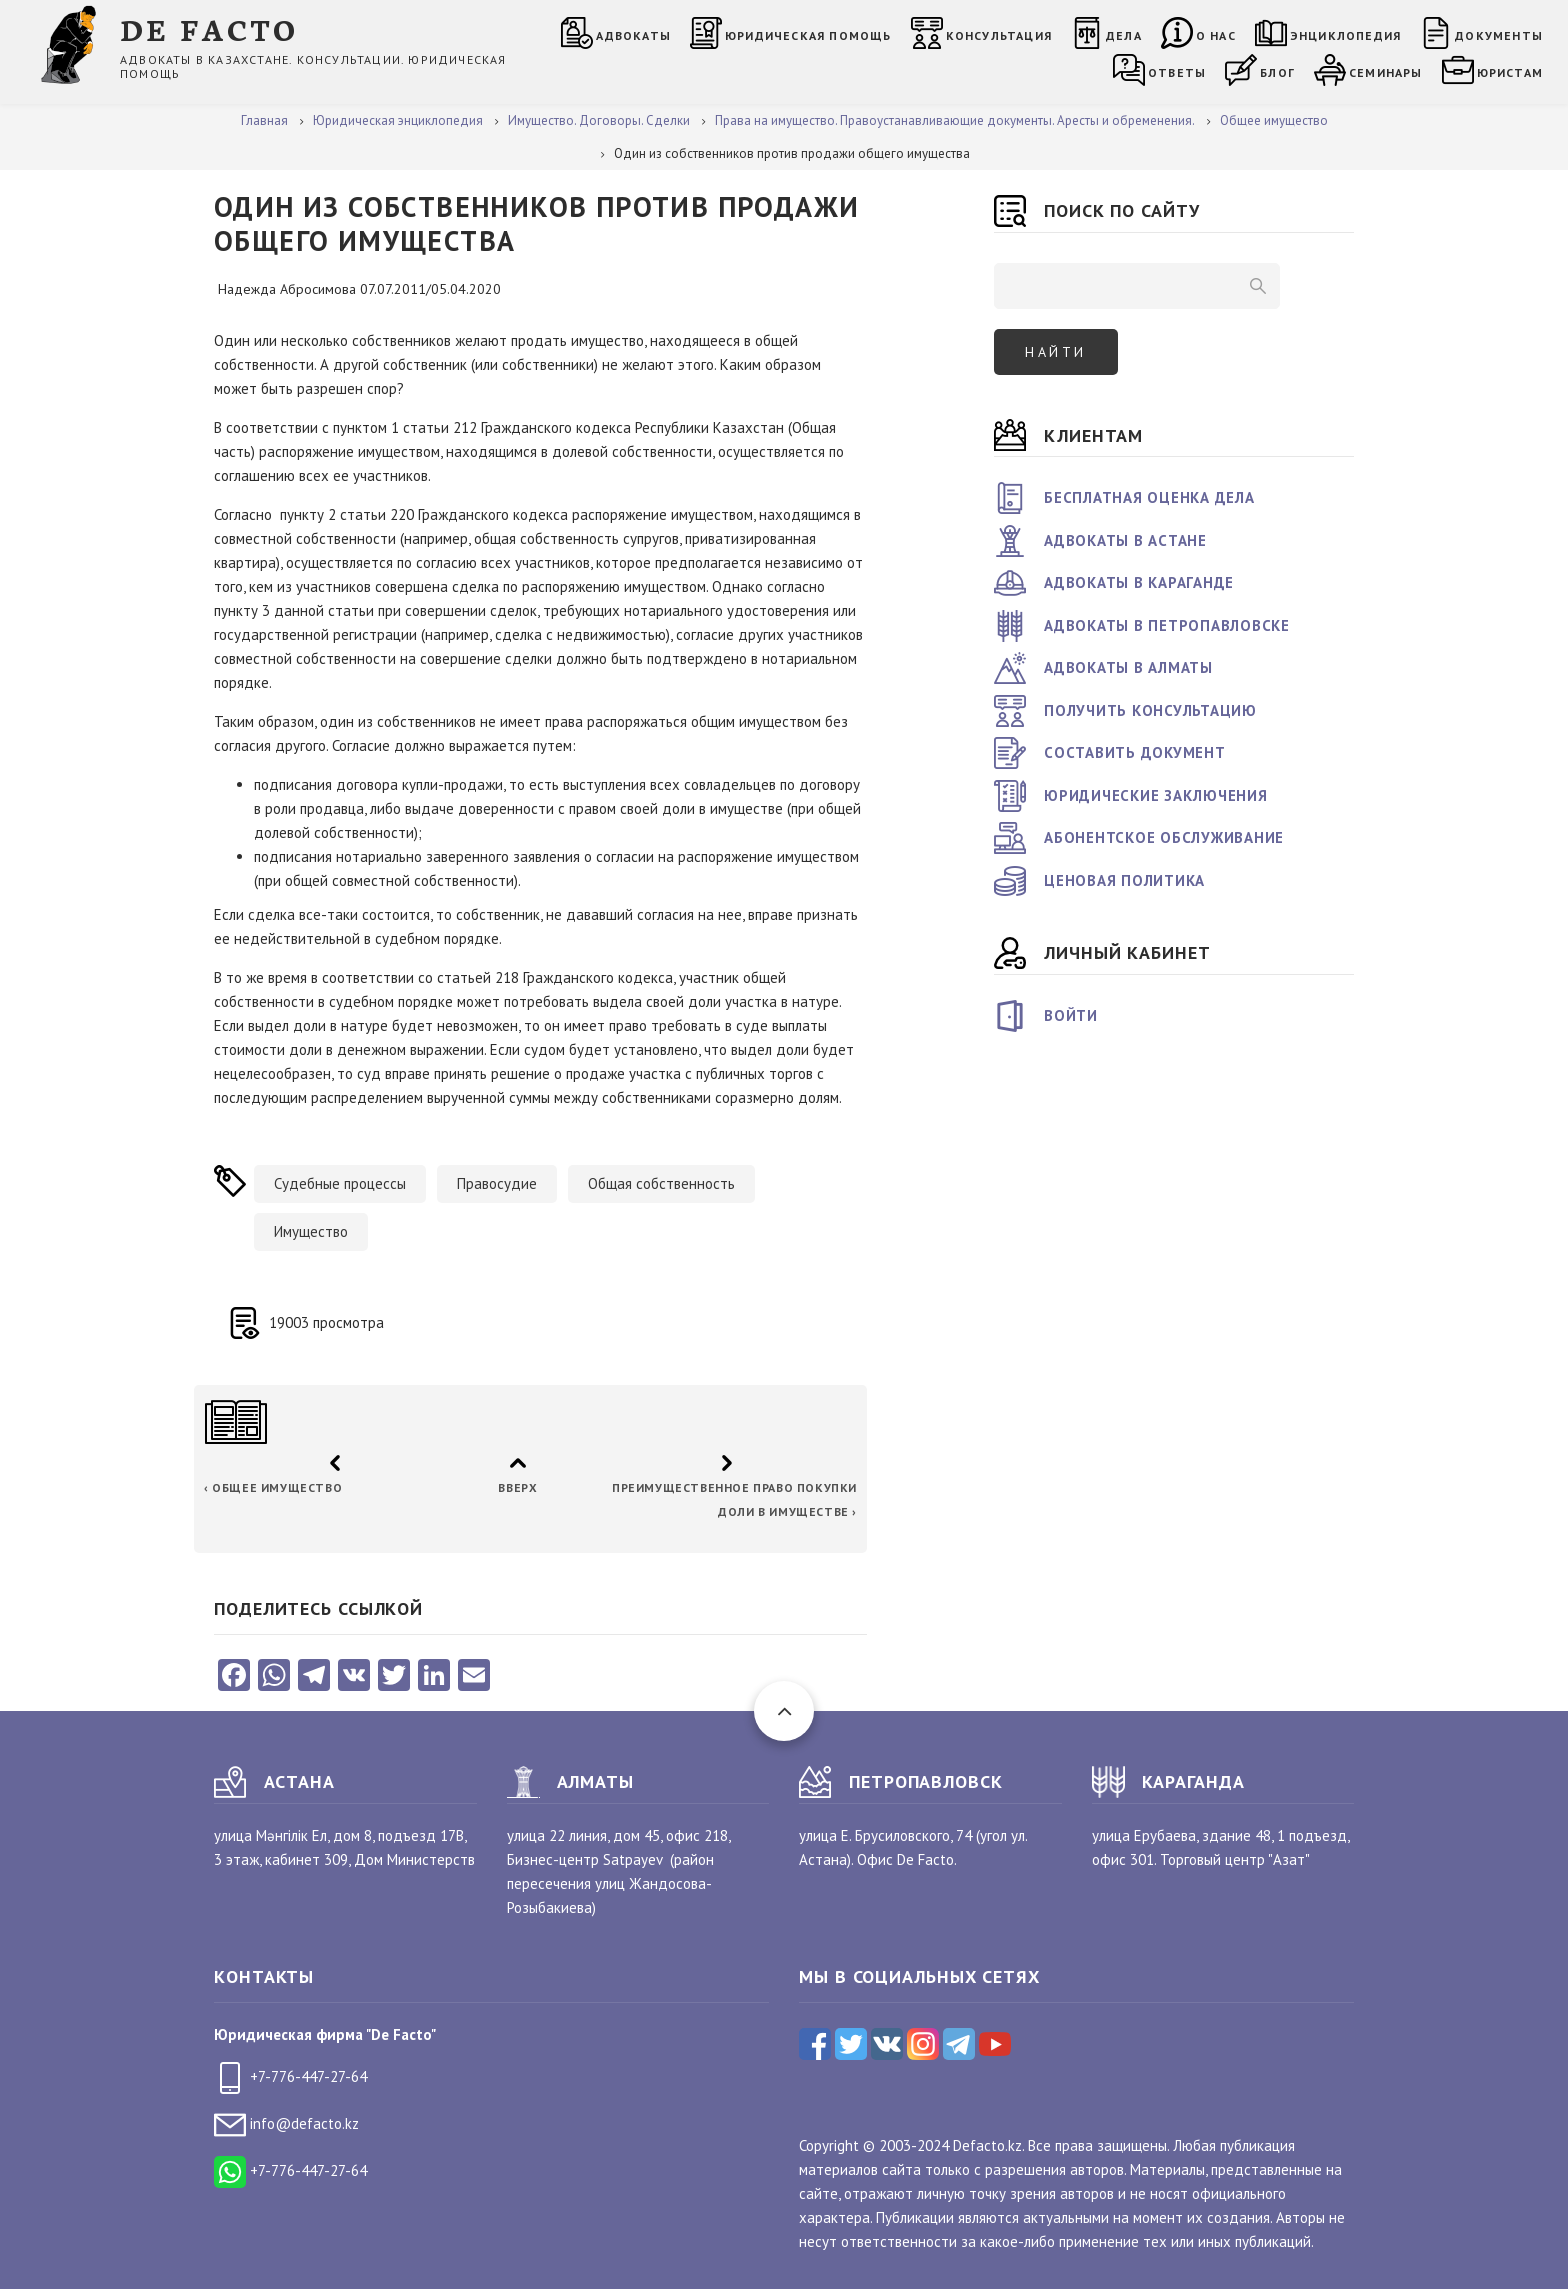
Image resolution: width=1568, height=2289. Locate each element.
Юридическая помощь (808, 35)
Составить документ (1135, 752)
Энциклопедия (1345, 35)
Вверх (517, 1487)
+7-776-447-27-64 (290, 2076)
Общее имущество (273, 1487)
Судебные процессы (340, 1183)
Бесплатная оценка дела (1149, 497)
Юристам (1510, 72)
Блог (1277, 72)
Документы (1499, 35)
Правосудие (497, 1183)
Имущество (311, 1231)
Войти (1071, 1015)
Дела (1124, 35)
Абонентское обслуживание (1164, 837)
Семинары (1386, 72)
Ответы (1177, 72)
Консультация (999, 35)
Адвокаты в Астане (1125, 540)
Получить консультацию (1150, 710)
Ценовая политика (1124, 880)
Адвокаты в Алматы (1128, 667)
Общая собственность (661, 1183)
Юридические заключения (1156, 795)
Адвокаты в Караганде (1139, 582)
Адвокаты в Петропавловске (1167, 625)
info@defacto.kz (286, 2123)
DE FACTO (209, 28)
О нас (1216, 35)
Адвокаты (633, 35)
